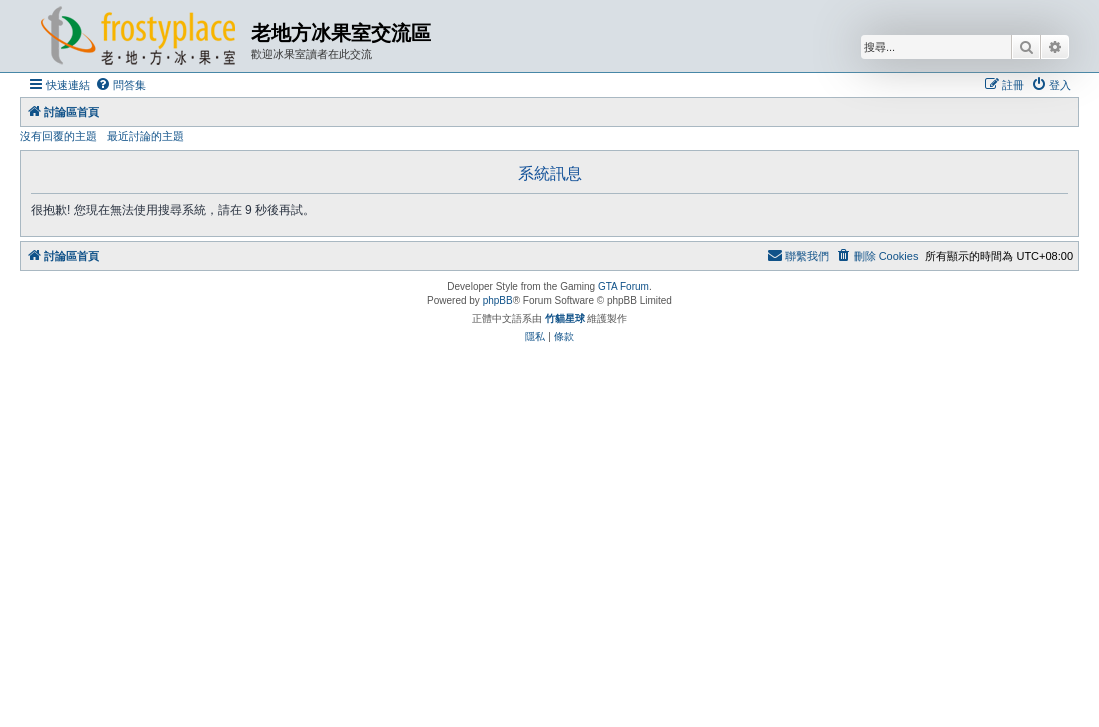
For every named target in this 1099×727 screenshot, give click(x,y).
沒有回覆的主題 (58, 136)
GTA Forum (623, 286)
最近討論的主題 (145, 136)
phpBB (498, 300)
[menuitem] (120, 85)
